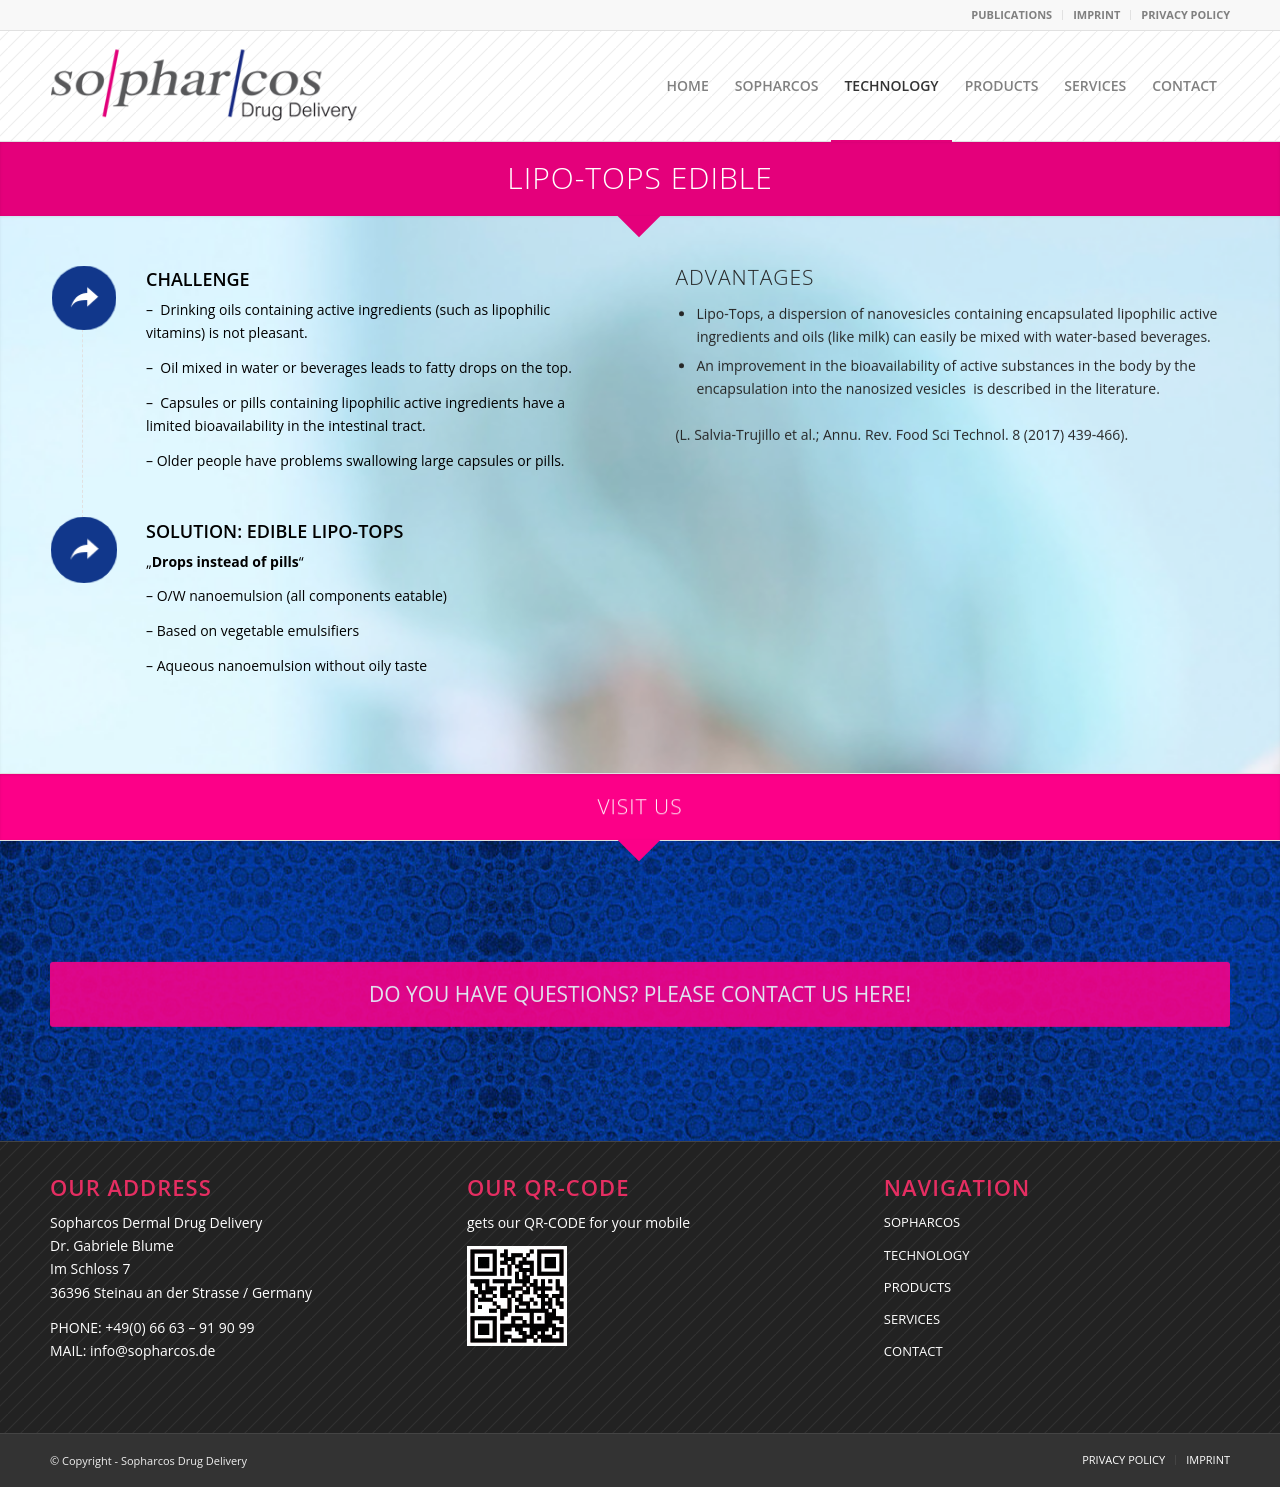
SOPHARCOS (922, 1222)
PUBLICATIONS (1011, 14)
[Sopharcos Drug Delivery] (204, 86)
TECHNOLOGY (927, 1255)
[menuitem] (1012, 15)
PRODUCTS (917, 1287)
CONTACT (913, 1351)
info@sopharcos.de (152, 1350)
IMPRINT (1096, 14)
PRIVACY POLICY (1185, 14)
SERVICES (912, 1319)
